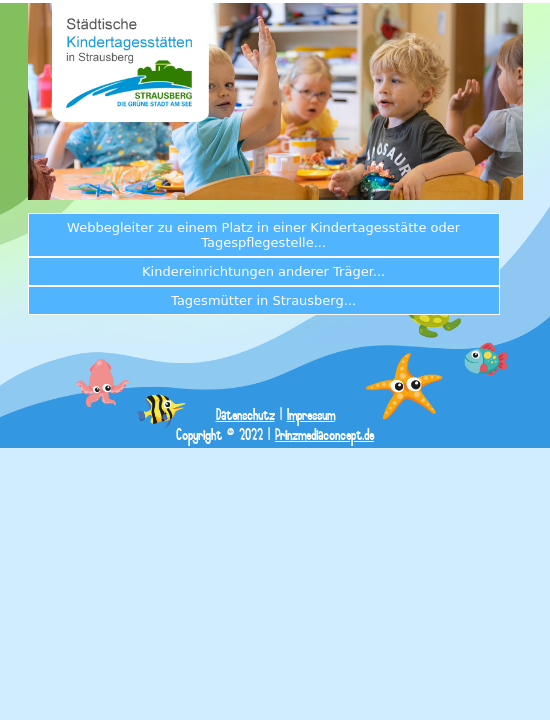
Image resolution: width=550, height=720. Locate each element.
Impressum (311, 415)
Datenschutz (245, 415)
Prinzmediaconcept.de (324, 435)
